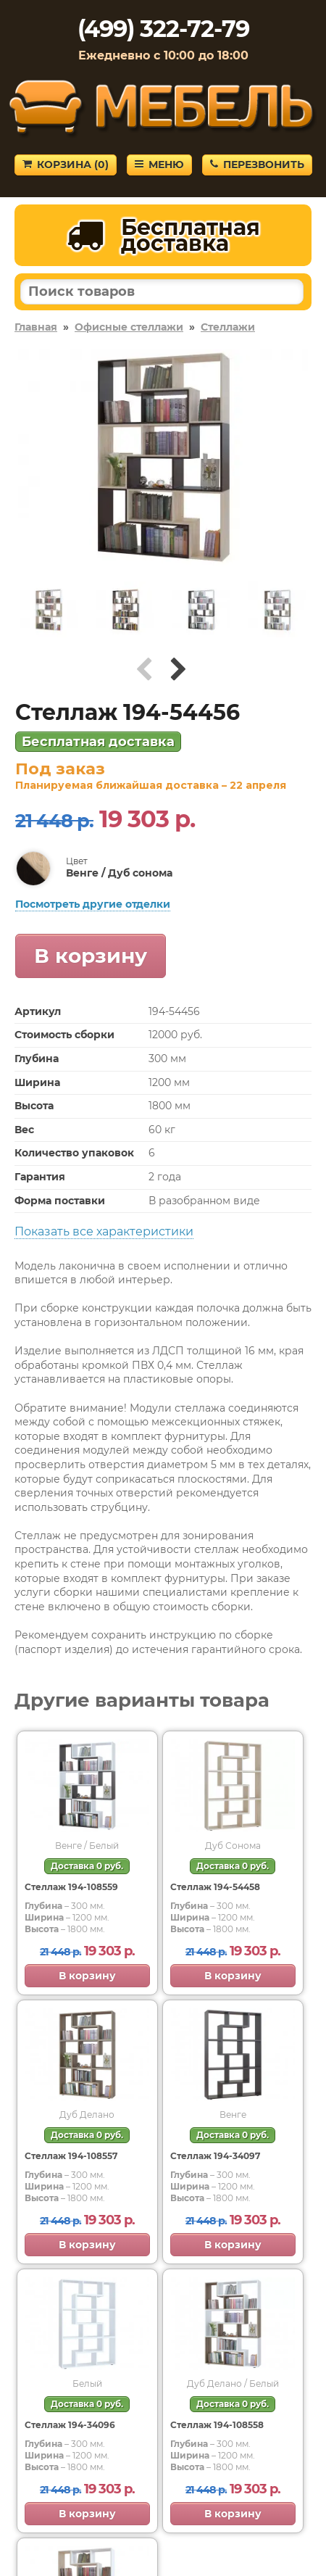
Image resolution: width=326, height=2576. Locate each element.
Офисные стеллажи (129, 327)
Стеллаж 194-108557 (71, 2155)
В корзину (90, 955)
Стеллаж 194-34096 (70, 2424)
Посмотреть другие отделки (92, 904)
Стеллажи (228, 327)
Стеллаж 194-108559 (71, 1886)
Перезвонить (257, 164)
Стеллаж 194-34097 (215, 2155)
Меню (159, 164)
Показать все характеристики (103, 1231)
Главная (35, 327)
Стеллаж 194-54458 (215, 1886)
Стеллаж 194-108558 (217, 2424)
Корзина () (65, 164)
